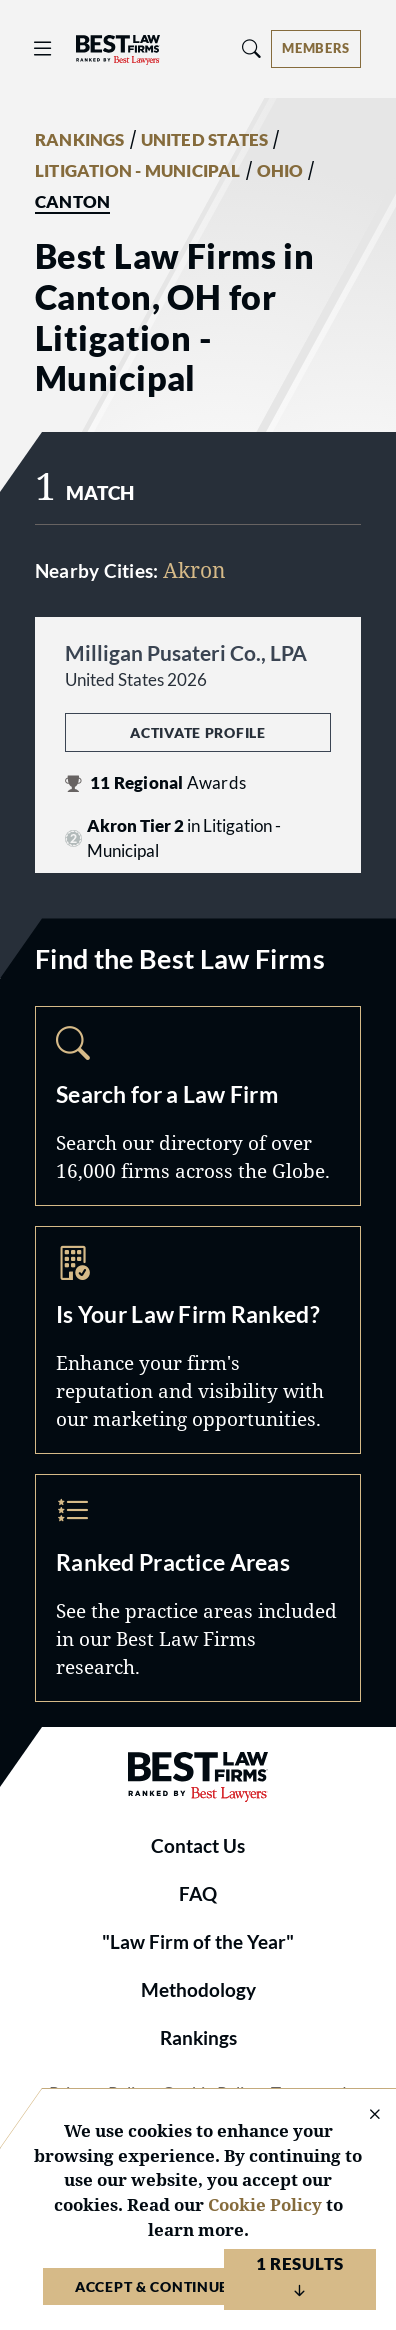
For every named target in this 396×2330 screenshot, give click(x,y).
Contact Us (198, 1846)
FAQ (198, 1894)
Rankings (198, 2038)
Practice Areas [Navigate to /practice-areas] (198, 1588)
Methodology (198, 1990)
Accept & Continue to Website (198, 2286)
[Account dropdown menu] (316, 49)
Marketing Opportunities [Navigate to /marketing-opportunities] (198, 1340)
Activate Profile (197, 732)
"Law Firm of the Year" (198, 1942)
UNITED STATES (205, 140)
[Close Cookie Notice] (362, 2115)
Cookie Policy (265, 2204)
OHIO (280, 171)
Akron (194, 570)
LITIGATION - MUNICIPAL (138, 171)
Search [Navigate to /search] (198, 1106)
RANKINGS (80, 140)
